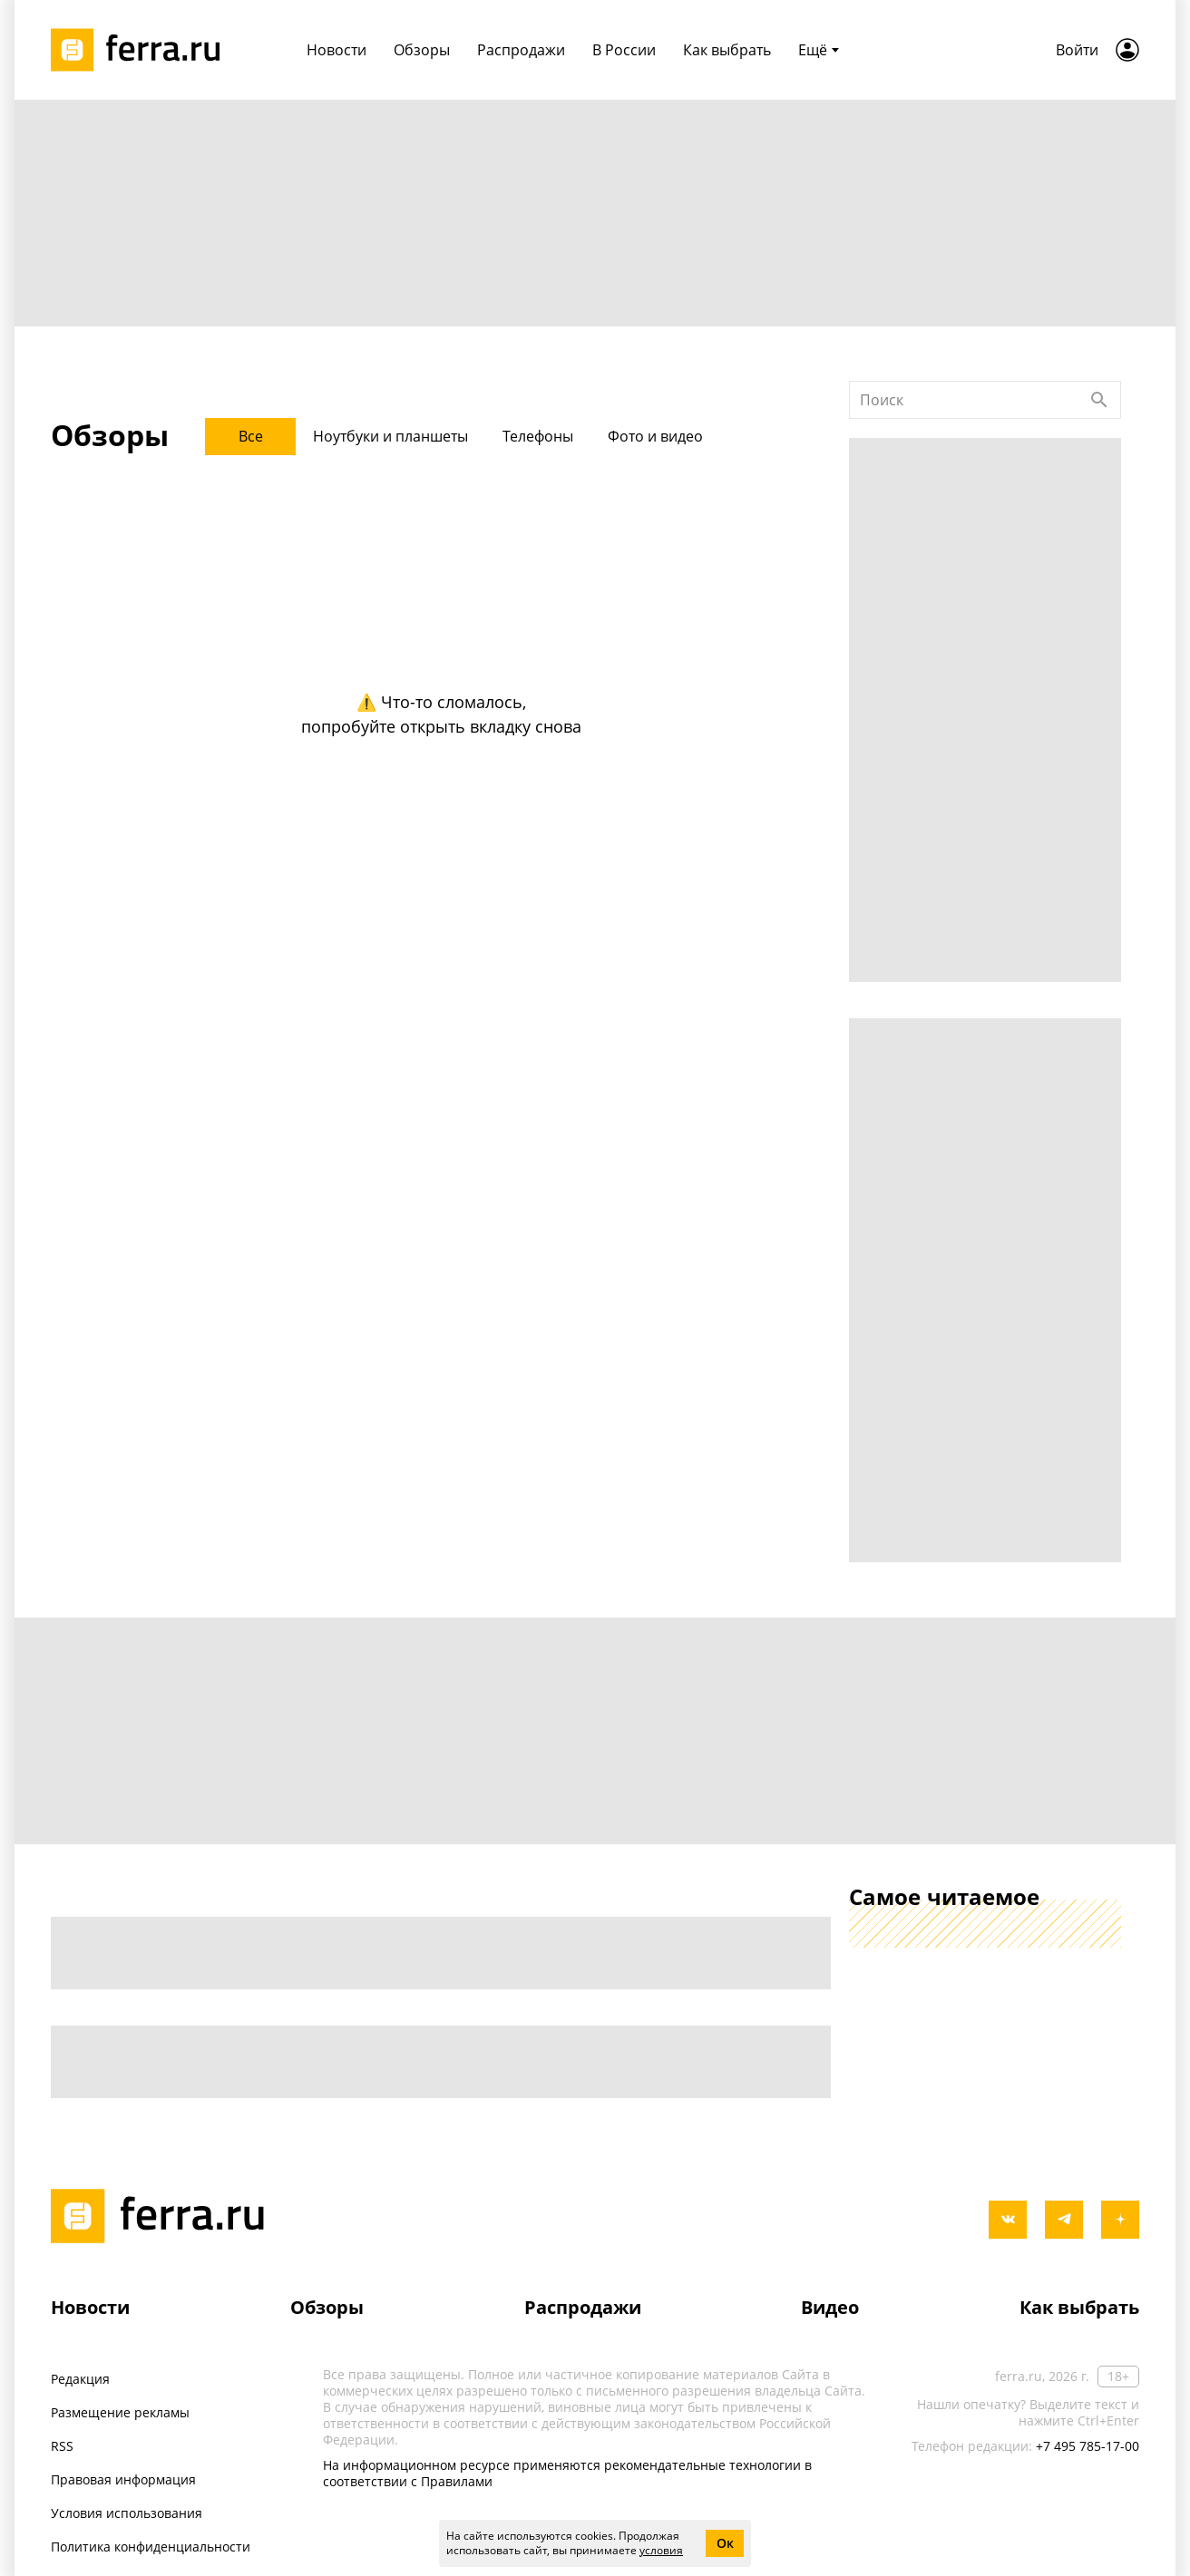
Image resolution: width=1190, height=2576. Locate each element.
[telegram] (1064, 2220)
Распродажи (582, 2307)
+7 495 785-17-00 (1087, 2445)
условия (661, 2550)
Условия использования (126, 2513)
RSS (62, 2445)
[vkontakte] (1008, 2220)
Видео (830, 2307)
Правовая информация (123, 2479)
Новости (90, 2307)
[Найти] (1099, 400)
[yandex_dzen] (1120, 2220)
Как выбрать (1079, 2307)
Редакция (80, 2378)
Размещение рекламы (120, 2412)
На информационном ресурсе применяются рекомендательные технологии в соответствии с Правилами (567, 2473)
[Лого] (141, 50)
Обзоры (327, 2307)
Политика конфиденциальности (150, 2546)
